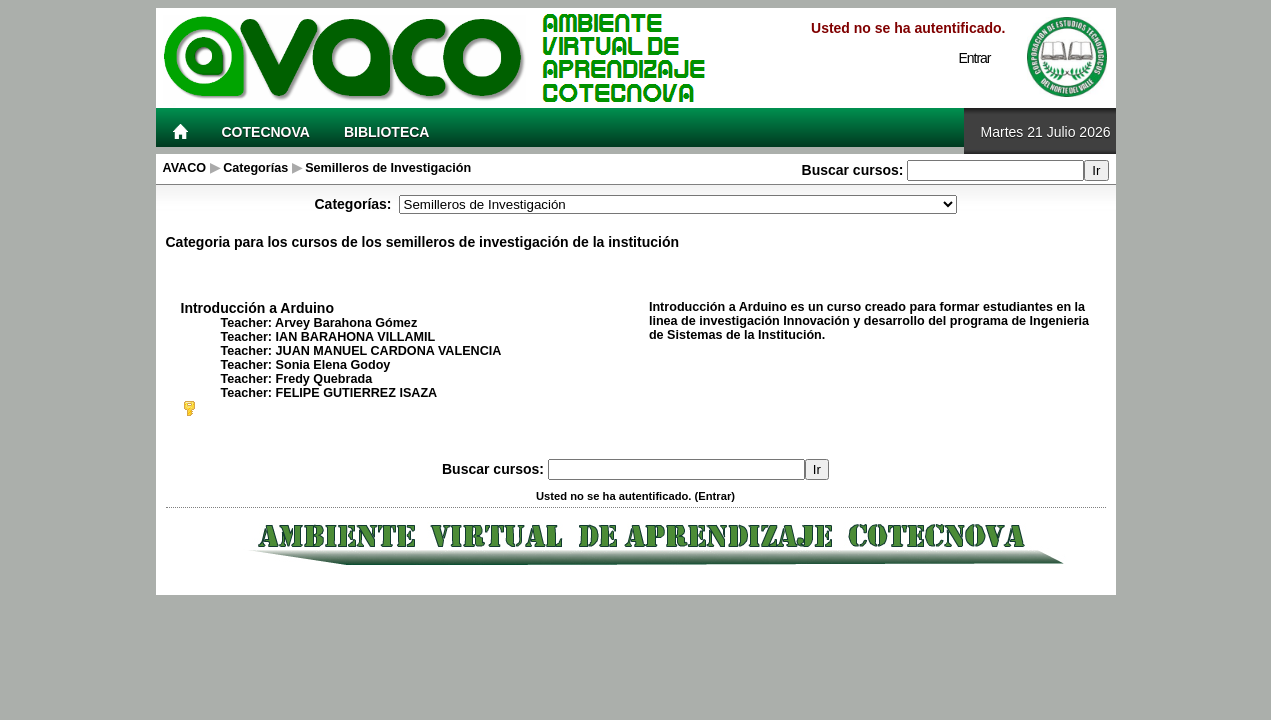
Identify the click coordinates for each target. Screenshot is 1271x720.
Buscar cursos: (855, 170)
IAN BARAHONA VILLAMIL (356, 337)
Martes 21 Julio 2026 (1046, 132)
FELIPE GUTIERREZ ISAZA (357, 393)
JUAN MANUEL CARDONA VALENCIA (389, 351)
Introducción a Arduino (257, 308)
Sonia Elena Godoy (333, 365)
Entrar (974, 58)
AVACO (185, 168)
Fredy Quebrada (324, 379)
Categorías (255, 168)
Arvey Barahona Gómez (346, 323)
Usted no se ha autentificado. (908, 28)
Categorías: (352, 204)
